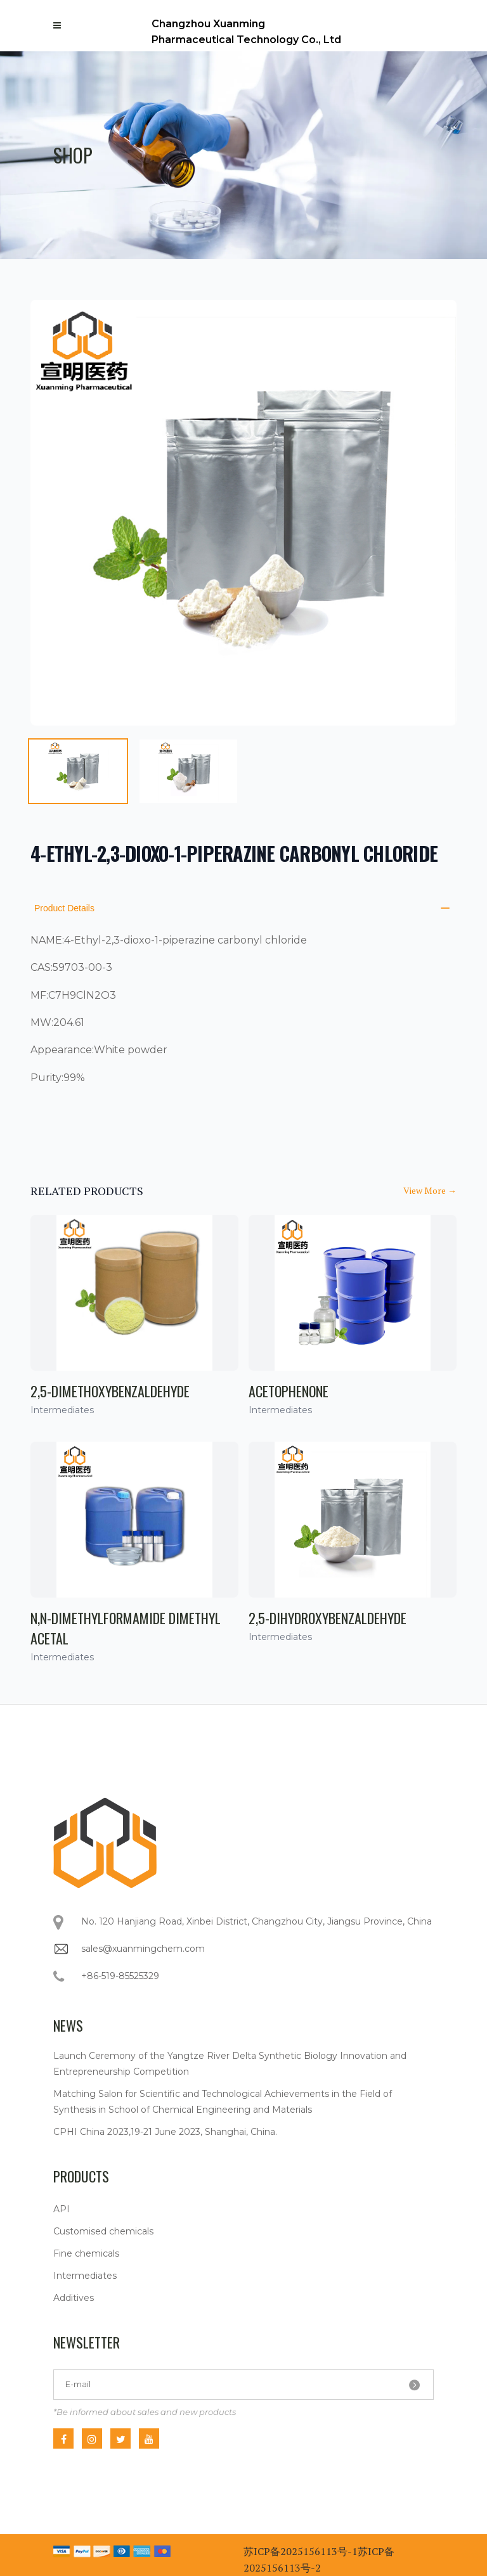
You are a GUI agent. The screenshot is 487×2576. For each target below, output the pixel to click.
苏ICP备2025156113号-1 (301, 2551)
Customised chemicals (103, 2231)
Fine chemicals (86, 2253)
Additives (73, 2298)
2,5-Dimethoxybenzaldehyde (110, 1391)
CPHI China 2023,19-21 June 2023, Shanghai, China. (165, 2131)
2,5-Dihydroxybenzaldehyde (327, 1618)
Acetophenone (288, 1391)
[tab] (78, 771)
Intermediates (85, 2275)
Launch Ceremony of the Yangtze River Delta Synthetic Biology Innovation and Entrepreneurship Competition (229, 2063)
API (61, 2209)
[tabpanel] (243, 513)
